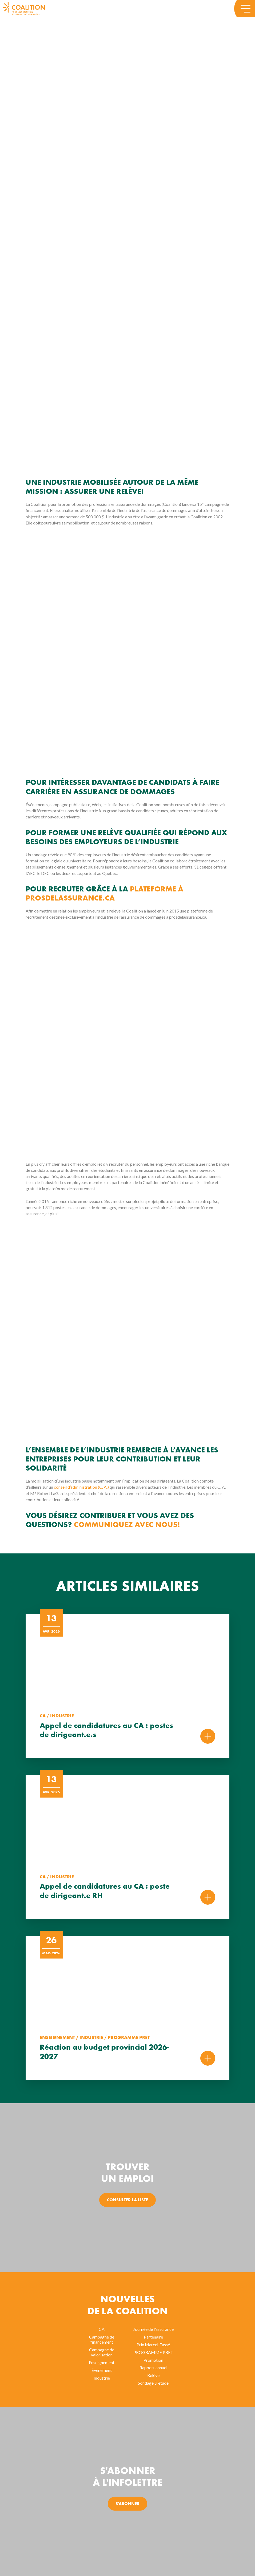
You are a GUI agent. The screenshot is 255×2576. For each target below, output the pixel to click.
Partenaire (153, 2336)
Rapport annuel (153, 2367)
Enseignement (101, 2362)
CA (102, 2329)
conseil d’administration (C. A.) (81, 1486)
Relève (153, 2375)
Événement (101, 2370)
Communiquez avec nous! (127, 1525)
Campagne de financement (101, 2339)
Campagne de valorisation (101, 2352)
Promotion (153, 2360)
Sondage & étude (153, 2382)
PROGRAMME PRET (153, 2352)
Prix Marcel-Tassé (153, 2344)
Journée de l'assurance (153, 2329)
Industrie (102, 2377)
